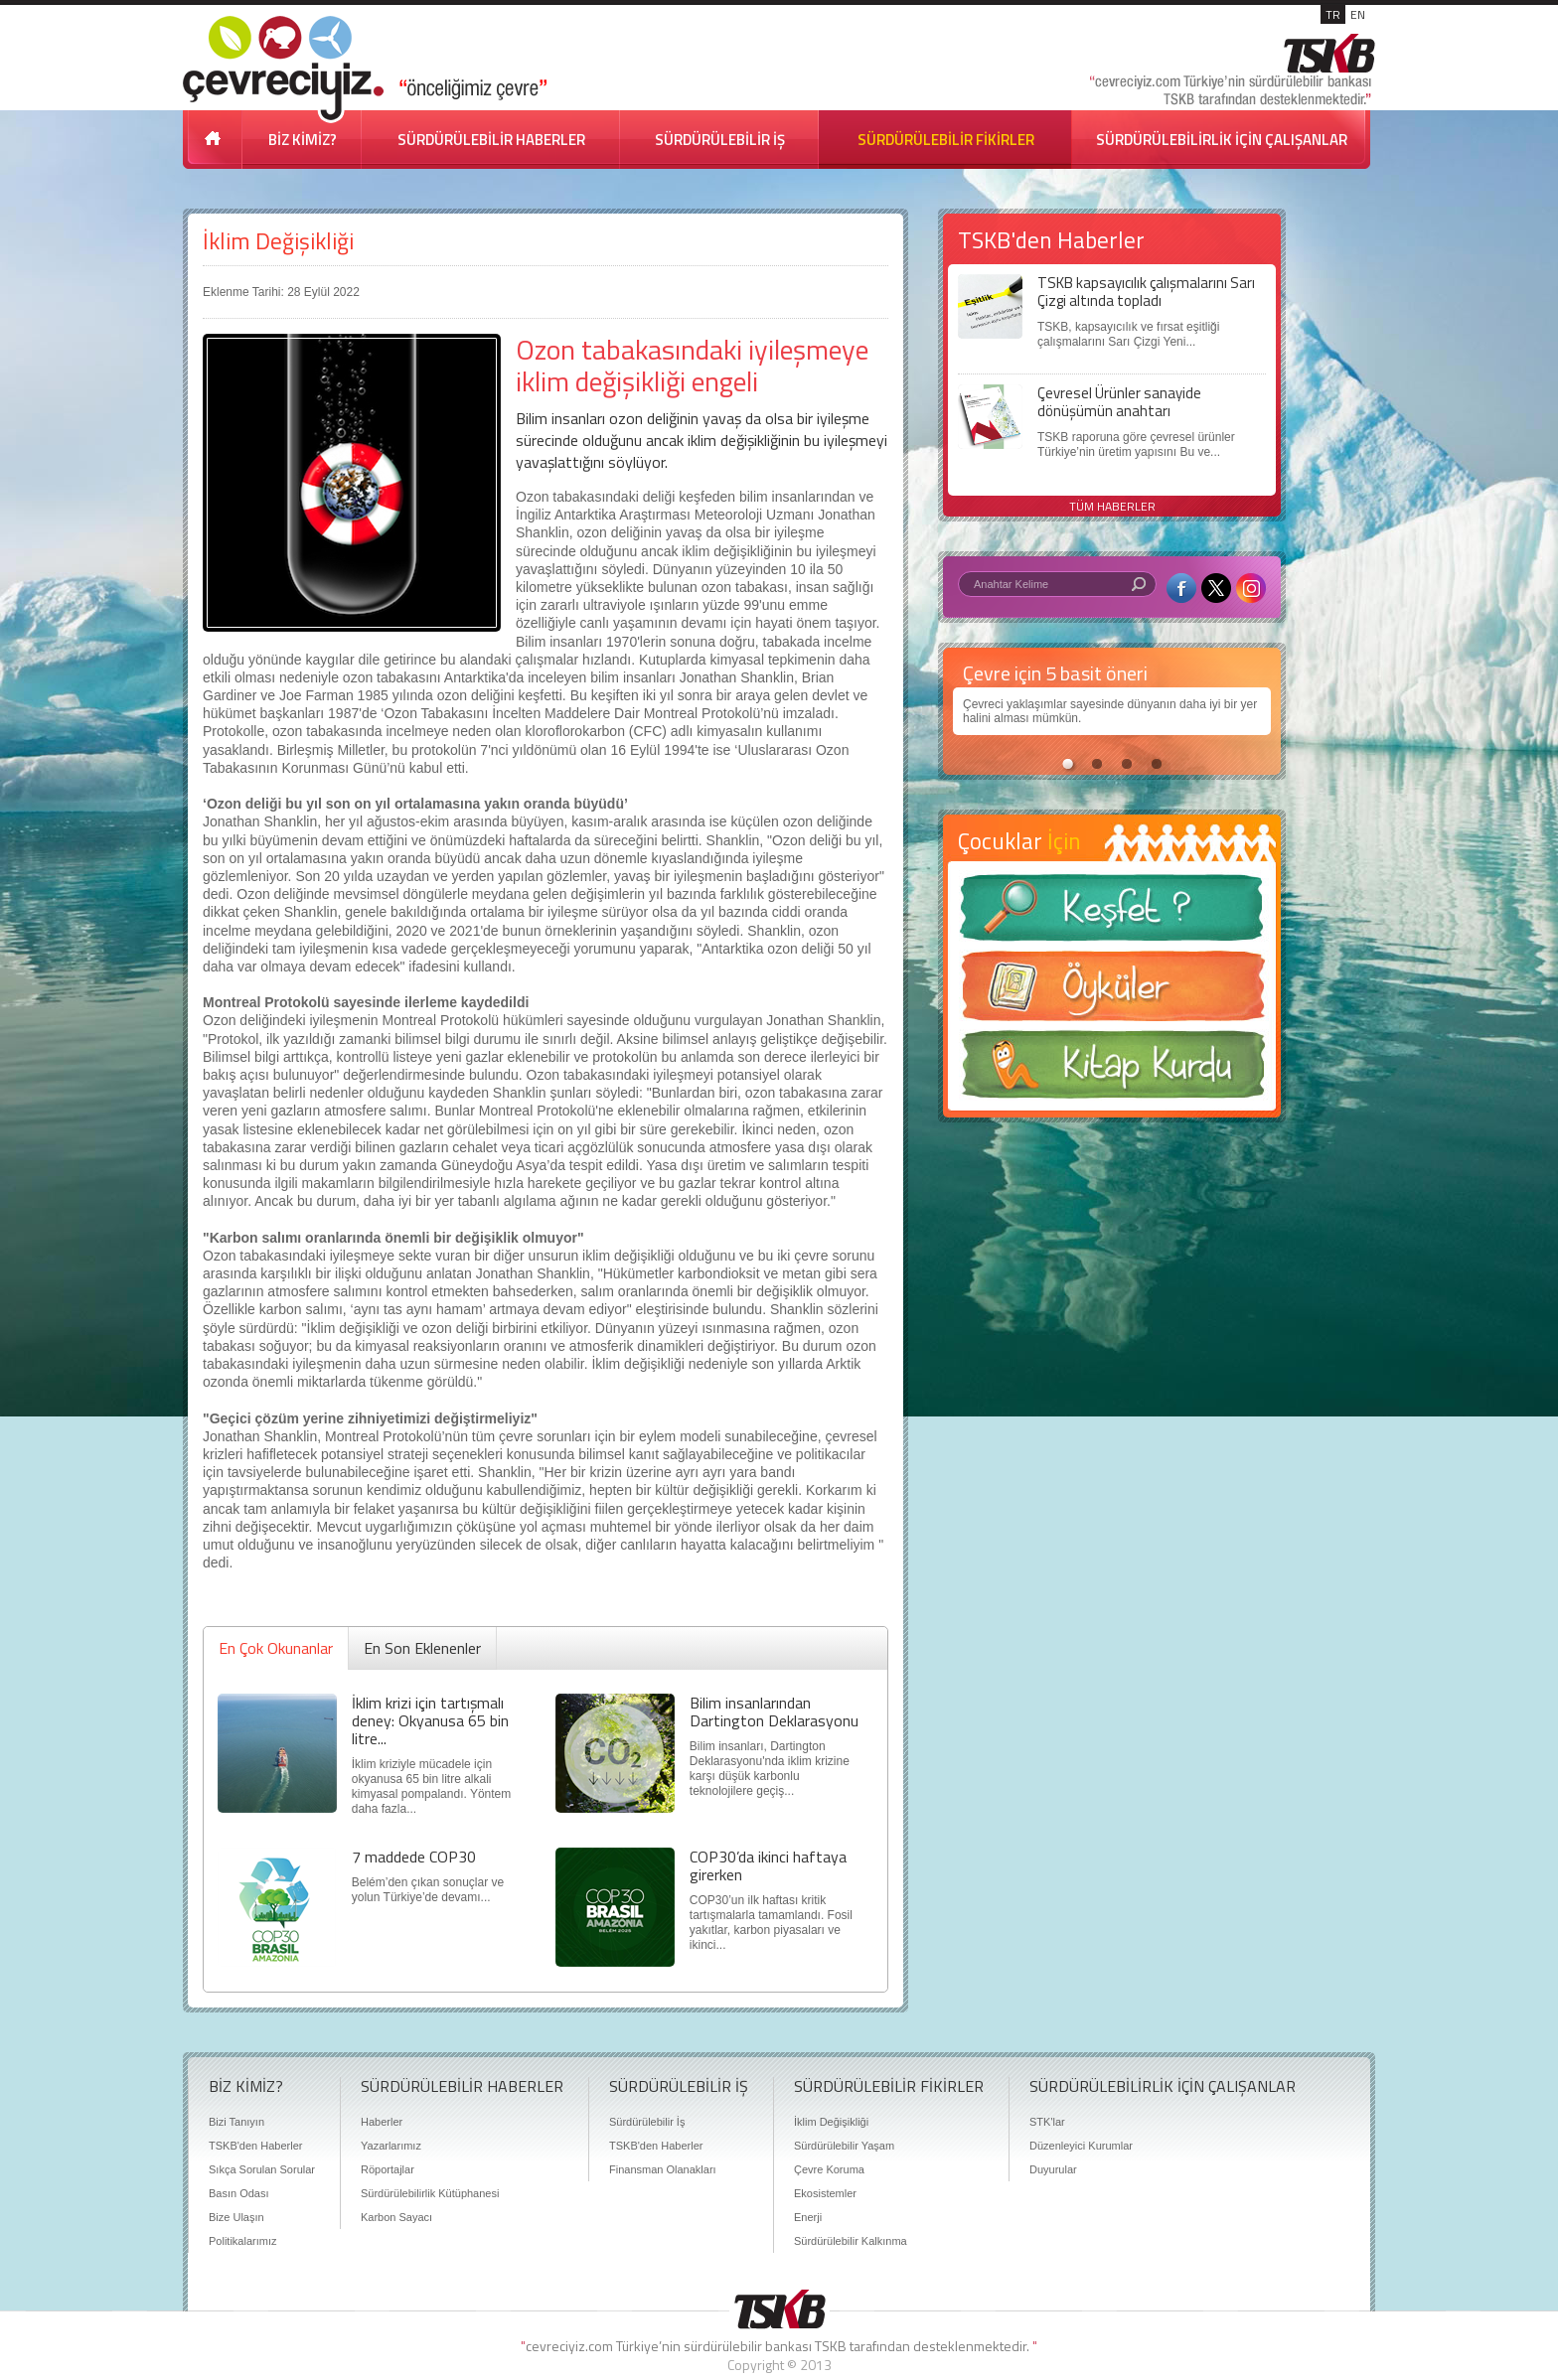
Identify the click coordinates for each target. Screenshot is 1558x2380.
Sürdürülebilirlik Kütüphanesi (430, 2193)
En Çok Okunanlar (276, 1648)
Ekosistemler (825, 2193)
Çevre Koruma (829, 2169)
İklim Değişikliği (278, 240)
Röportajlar (387, 2169)
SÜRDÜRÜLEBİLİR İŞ (720, 139)
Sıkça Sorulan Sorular (262, 2169)
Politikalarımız (242, 2241)
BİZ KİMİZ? (302, 139)
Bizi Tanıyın (236, 2122)
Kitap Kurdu (1112, 1070)
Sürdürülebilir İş (647, 2122)
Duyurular (1053, 2169)
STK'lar (1047, 2122)
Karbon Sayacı (396, 2217)
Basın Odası (239, 2193)
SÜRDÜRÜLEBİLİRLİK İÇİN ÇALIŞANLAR (1221, 139)
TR (1332, 14)
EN (1357, 14)
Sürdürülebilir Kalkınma (850, 2241)
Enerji (808, 2217)
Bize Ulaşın (236, 2217)
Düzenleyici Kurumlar (1081, 2146)
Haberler (381, 2122)
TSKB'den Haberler (255, 2146)
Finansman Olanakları (662, 2169)
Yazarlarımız (391, 2146)
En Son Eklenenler (422, 1648)
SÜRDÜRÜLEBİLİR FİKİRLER (945, 139)
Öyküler (1112, 992)
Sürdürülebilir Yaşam (844, 2146)
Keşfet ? (1112, 913)
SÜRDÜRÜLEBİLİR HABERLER (491, 139)
